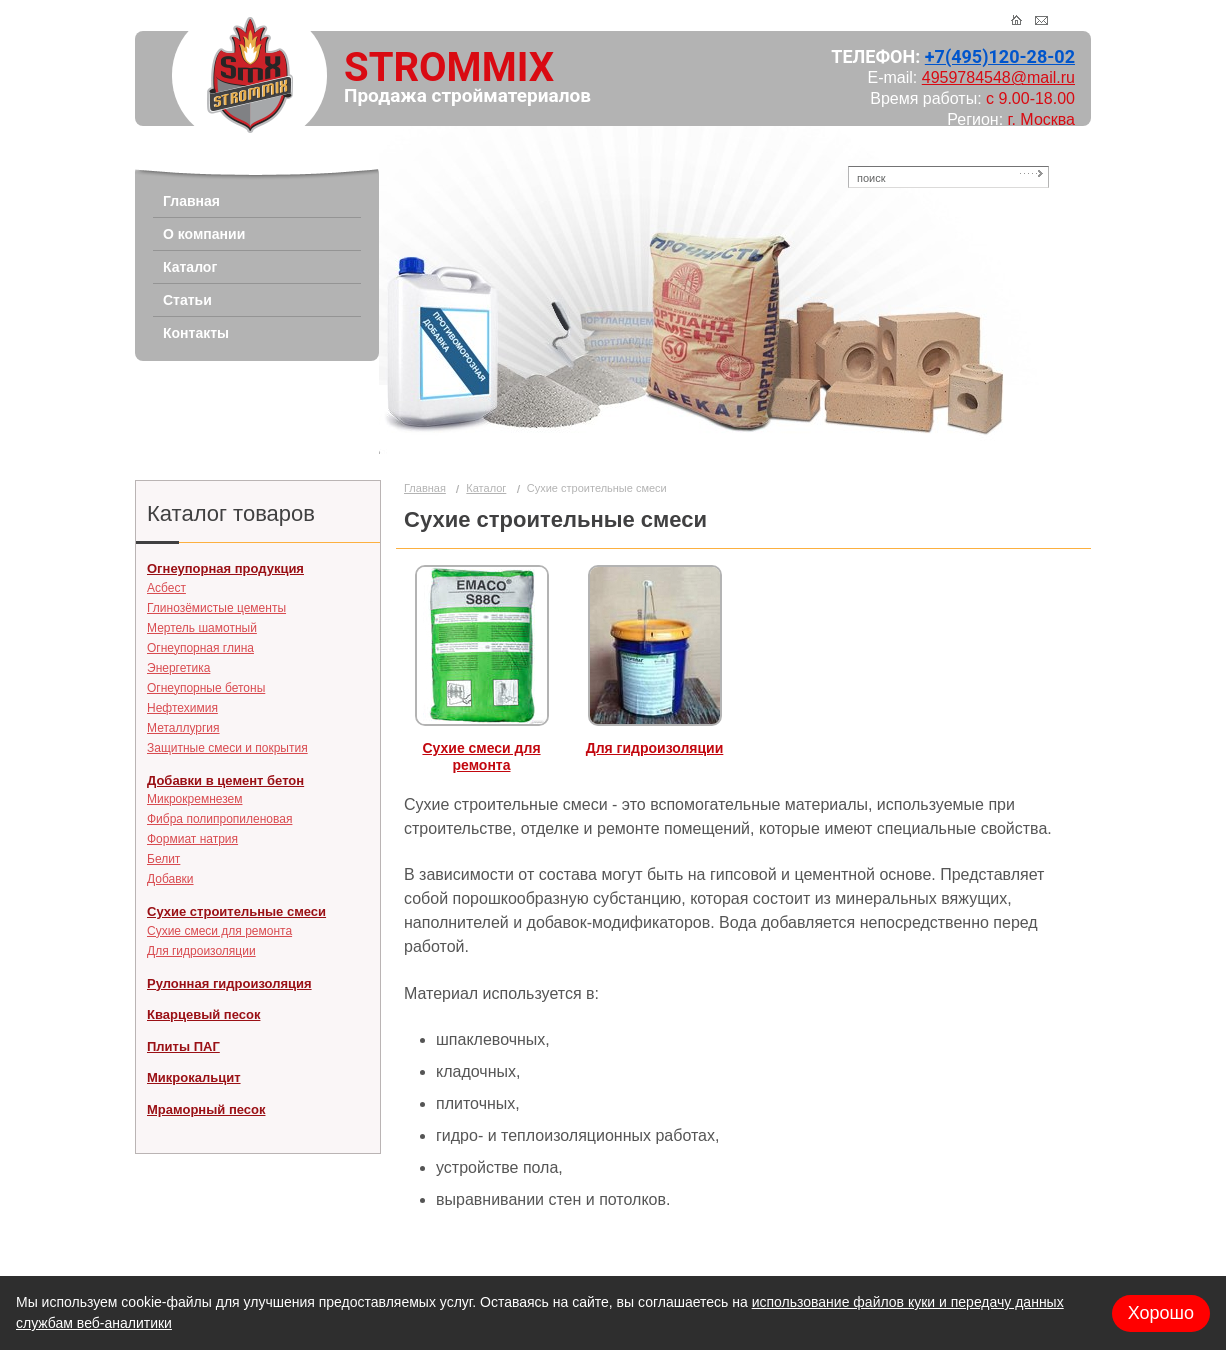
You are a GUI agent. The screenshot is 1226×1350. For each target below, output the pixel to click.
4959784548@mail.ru (998, 77)
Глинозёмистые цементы (216, 608)
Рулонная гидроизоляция (229, 983)
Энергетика (178, 668)
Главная (425, 488)
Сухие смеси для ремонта (219, 931)
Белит (163, 859)
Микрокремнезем (194, 799)
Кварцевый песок (203, 1014)
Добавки (170, 879)
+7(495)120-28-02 (1000, 56)
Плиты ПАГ (183, 1046)
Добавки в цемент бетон (225, 780)
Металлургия (183, 728)
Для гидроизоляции (201, 951)
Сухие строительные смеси (236, 911)
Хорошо (1161, 1313)
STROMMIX (449, 67)
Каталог (486, 488)
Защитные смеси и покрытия (227, 748)
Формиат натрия (192, 839)
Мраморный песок (206, 1109)
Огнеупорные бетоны (206, 688)
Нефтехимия (182, 708)
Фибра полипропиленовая (219, 819)
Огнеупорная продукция (225, 568)
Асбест (166, 588)
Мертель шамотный (202, 628)
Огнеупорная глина (200, 648)
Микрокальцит (194, 1077)
